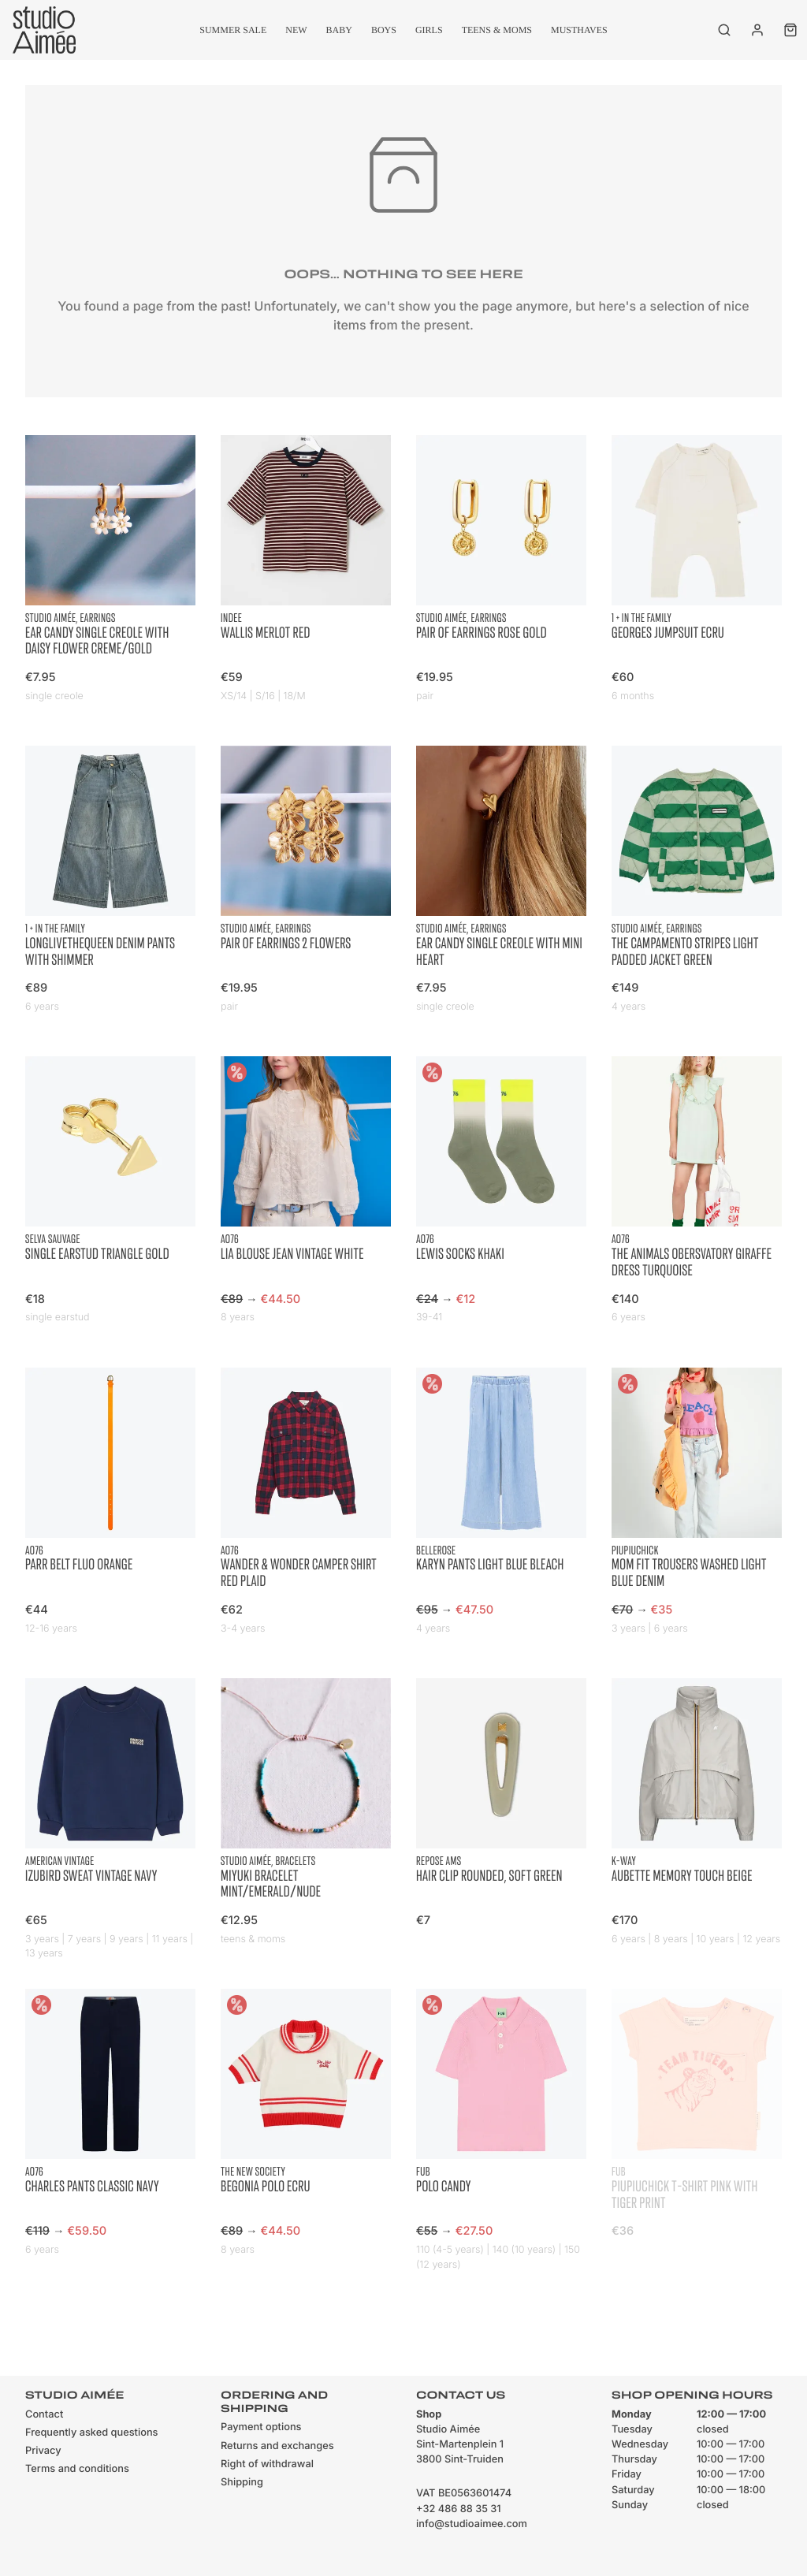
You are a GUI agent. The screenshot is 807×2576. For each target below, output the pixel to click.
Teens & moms (497, 29)
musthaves (579, 29)
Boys (383, 29)
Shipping (242, 2483)
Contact (44, 2415)
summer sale (232, 29)
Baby (339, 29)
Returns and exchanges (277, 2446)
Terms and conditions (77, 2469)
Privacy (43, 2451)
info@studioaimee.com (471, 2524)
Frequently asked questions (91, 2433)
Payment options (261, 2427)
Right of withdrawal (267, 2464)
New (296, 29)
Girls (429, 29)
